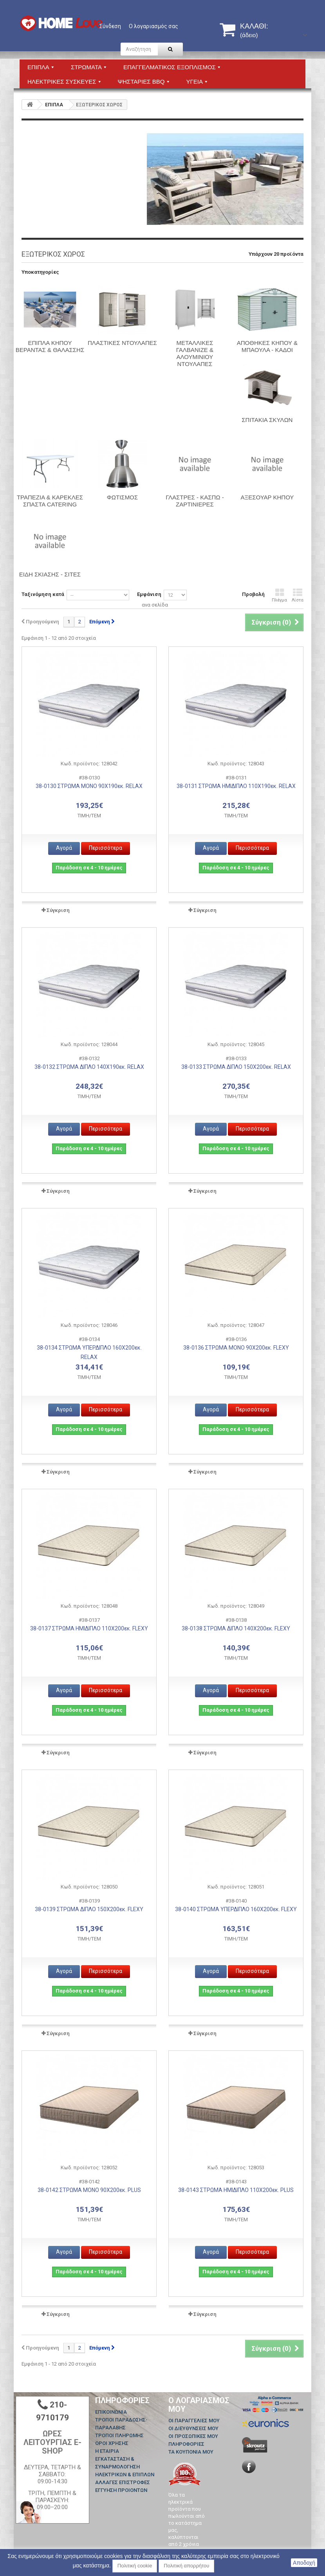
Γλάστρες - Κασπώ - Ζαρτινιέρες (195, 501)
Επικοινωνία (111, 2412)
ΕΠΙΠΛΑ (54, 105)
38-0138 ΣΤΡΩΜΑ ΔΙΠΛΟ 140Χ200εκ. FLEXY (236, 1628)
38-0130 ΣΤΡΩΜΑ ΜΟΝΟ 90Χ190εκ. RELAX (89, 786)
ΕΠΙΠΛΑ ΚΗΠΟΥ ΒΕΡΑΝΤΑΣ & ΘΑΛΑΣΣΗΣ (50, 346)
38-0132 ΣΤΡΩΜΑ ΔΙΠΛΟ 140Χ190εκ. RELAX (89, 1067)
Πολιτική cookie (134, 2566)
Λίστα (297, 595)
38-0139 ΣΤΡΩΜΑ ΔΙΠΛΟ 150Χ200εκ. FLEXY (89, 1909)
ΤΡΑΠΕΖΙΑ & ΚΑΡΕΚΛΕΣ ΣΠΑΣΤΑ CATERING (50, 501)
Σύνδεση (110, 26)
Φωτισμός (122, 497)
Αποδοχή (304, 2563)
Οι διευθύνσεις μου (193, 2428)
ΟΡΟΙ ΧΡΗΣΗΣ (111, 2443)
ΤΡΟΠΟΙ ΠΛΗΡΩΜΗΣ (119, 2435)
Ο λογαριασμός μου (198, 2405)
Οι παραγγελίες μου (194, 2420)
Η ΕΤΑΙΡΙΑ (107, 2451)
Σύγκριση (58, 910)
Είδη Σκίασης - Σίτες (50, 574)
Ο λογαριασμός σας (153, 26)
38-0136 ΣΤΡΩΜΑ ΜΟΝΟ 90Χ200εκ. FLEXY (236, 1348)
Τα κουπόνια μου (190, 2452)
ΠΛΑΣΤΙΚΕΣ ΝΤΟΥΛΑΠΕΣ (122, 342)
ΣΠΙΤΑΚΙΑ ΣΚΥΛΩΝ (267, 419)
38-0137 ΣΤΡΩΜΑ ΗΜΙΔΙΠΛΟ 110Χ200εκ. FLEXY (89, 1628)
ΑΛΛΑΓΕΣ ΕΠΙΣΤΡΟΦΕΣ (122, 2482)
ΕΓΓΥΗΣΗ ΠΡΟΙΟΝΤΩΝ (121, 2490)
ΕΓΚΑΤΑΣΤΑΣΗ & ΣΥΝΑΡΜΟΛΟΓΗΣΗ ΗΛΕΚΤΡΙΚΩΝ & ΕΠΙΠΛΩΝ (124, 2466)
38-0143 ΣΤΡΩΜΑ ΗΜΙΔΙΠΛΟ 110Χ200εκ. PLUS (236, 2190)
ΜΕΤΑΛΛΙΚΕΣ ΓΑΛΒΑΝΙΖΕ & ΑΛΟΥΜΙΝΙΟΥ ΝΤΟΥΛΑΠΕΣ (194, 353)
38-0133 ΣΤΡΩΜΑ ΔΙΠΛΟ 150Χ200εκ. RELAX (236, 1067)
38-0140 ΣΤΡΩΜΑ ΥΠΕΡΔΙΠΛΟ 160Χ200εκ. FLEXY (236, 1909)
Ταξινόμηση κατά (43, 594)
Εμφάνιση (149, 594)
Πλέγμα (279, 595)
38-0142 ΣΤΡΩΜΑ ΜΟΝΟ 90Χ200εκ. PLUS (89, 2190)
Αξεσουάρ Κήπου (267, 497)
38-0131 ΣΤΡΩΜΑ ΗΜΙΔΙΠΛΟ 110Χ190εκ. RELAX (236, 786)
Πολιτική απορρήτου (186, 2566)
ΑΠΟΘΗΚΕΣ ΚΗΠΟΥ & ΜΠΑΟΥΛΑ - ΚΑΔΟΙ (267, 346)
